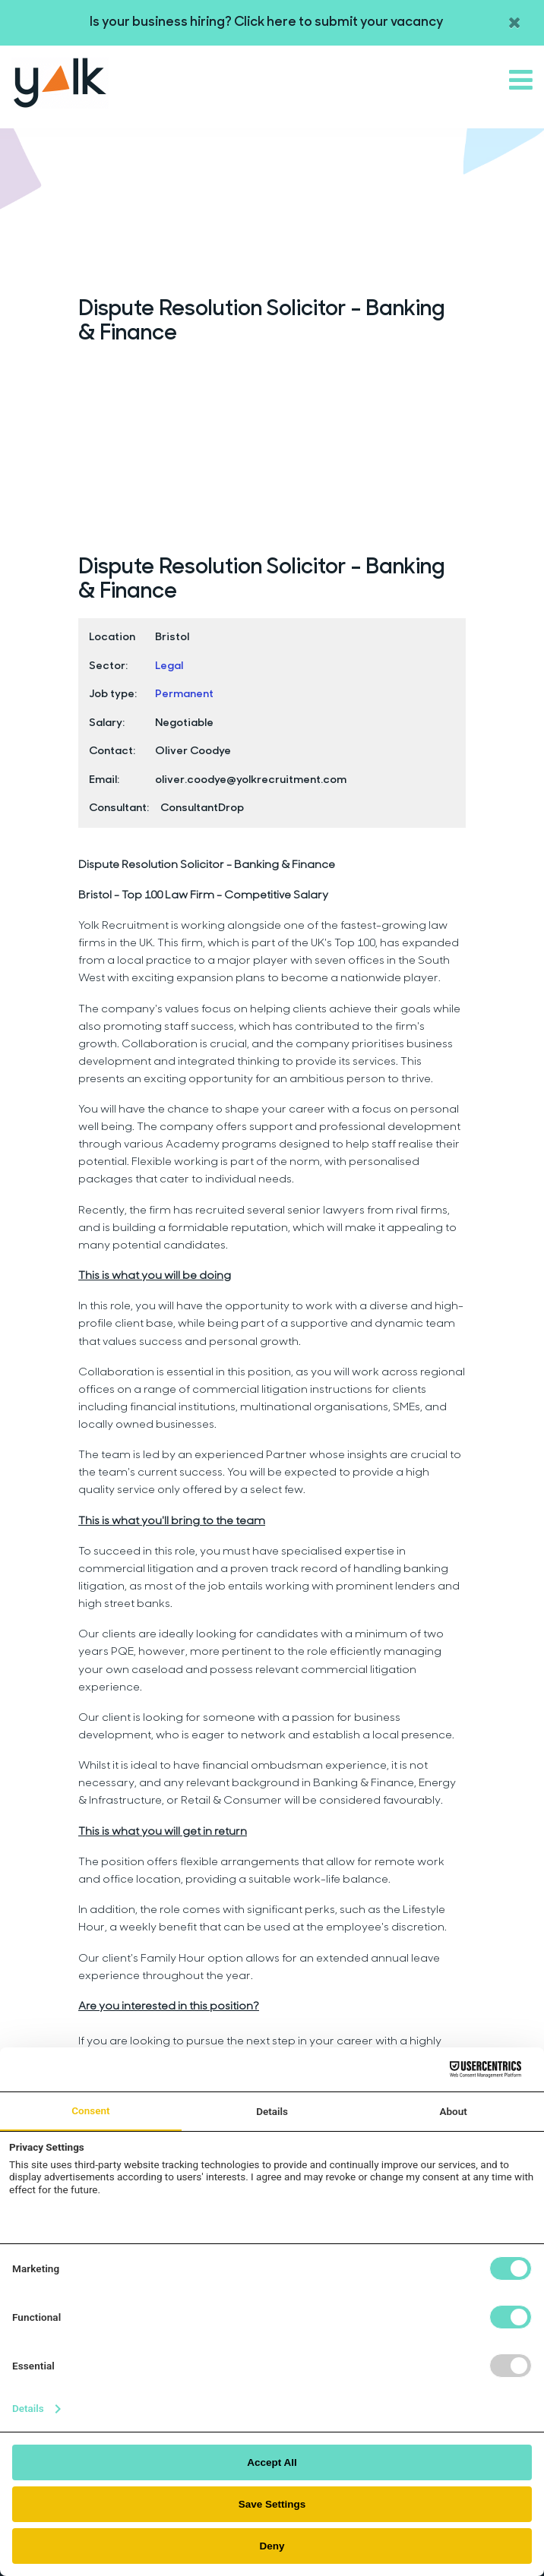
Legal (169, 666)
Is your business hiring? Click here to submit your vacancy (267, 22)
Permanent (184, 694)
